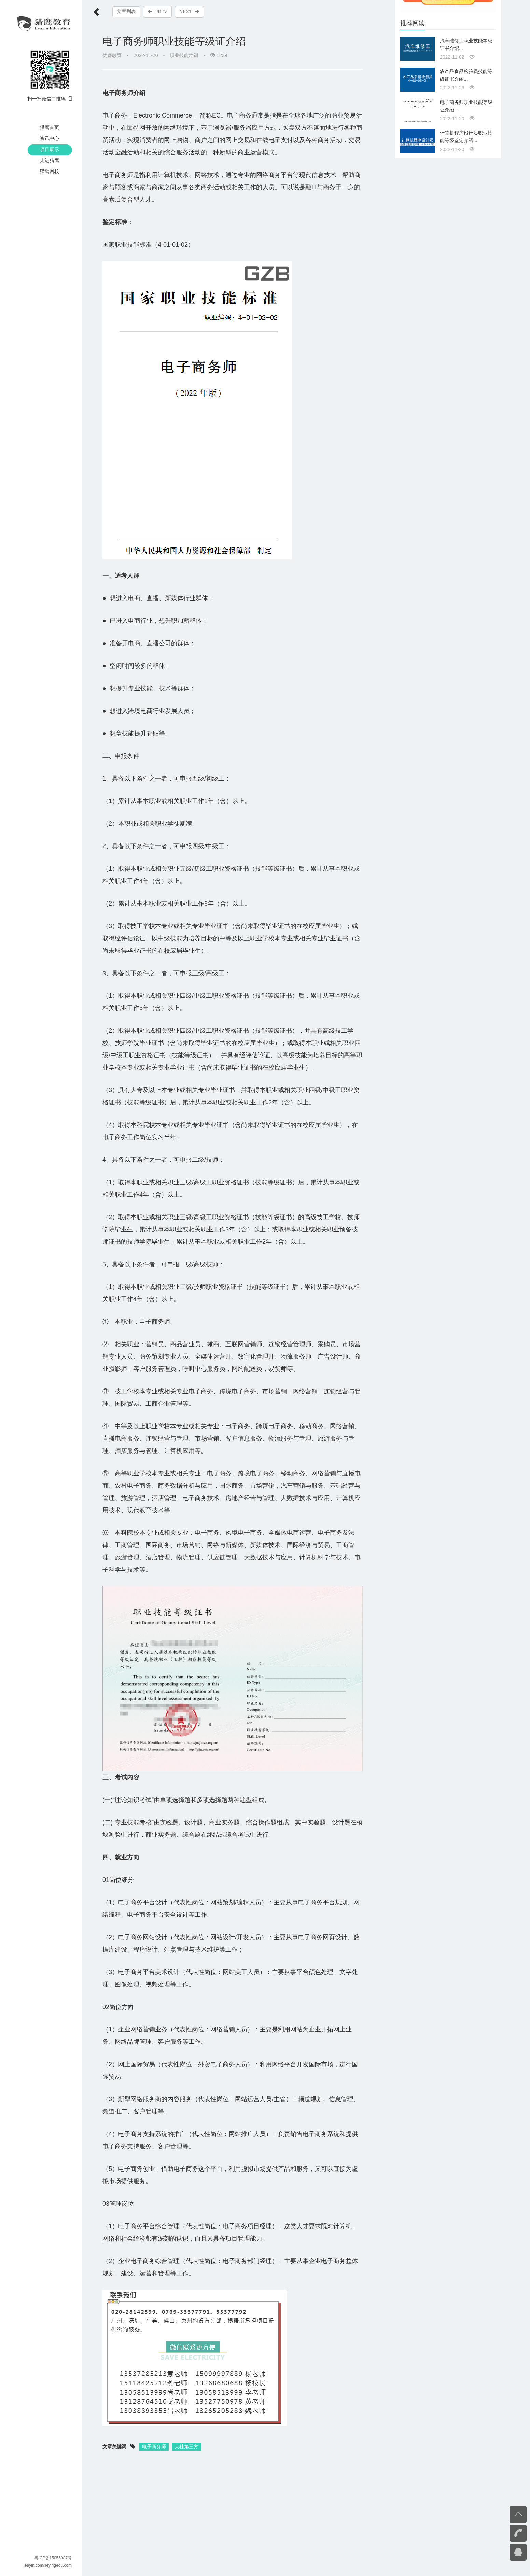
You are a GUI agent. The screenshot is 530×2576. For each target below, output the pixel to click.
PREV (158, 11)
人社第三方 (186, 2457)
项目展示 (49, 149)
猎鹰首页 (49, 127)
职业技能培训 (184, 55)
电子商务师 (154, 2457)
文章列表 (126, 11)
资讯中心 (49, 138)
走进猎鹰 (49, 160)
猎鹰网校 (49, 171)
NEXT (190, 11)
